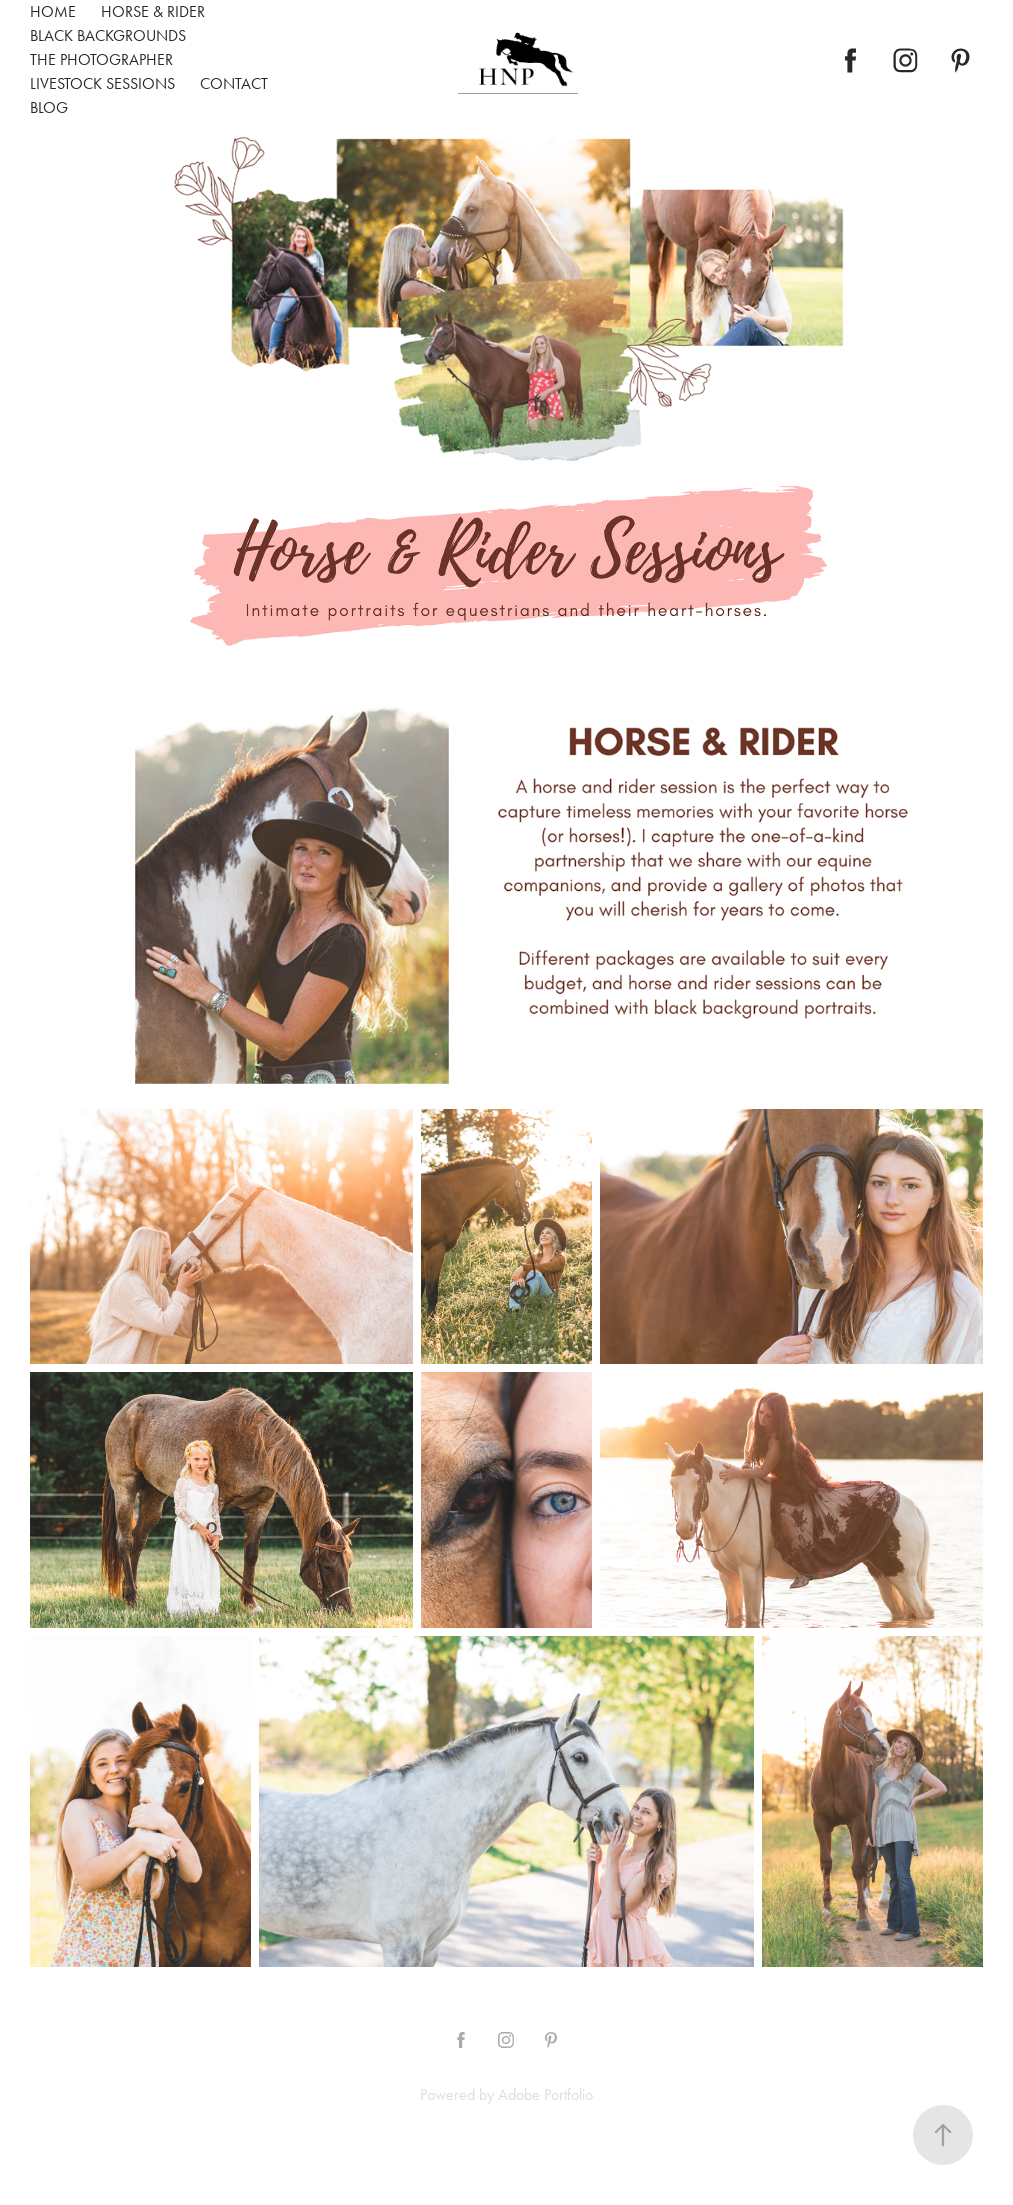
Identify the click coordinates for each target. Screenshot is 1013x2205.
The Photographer (101, 59)
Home (53, 11)
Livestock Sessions (102, 83)
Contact (234, 83)
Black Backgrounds (108, 35)
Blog (49, 107)
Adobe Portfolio (545, 2094)
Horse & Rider (153, 11)
